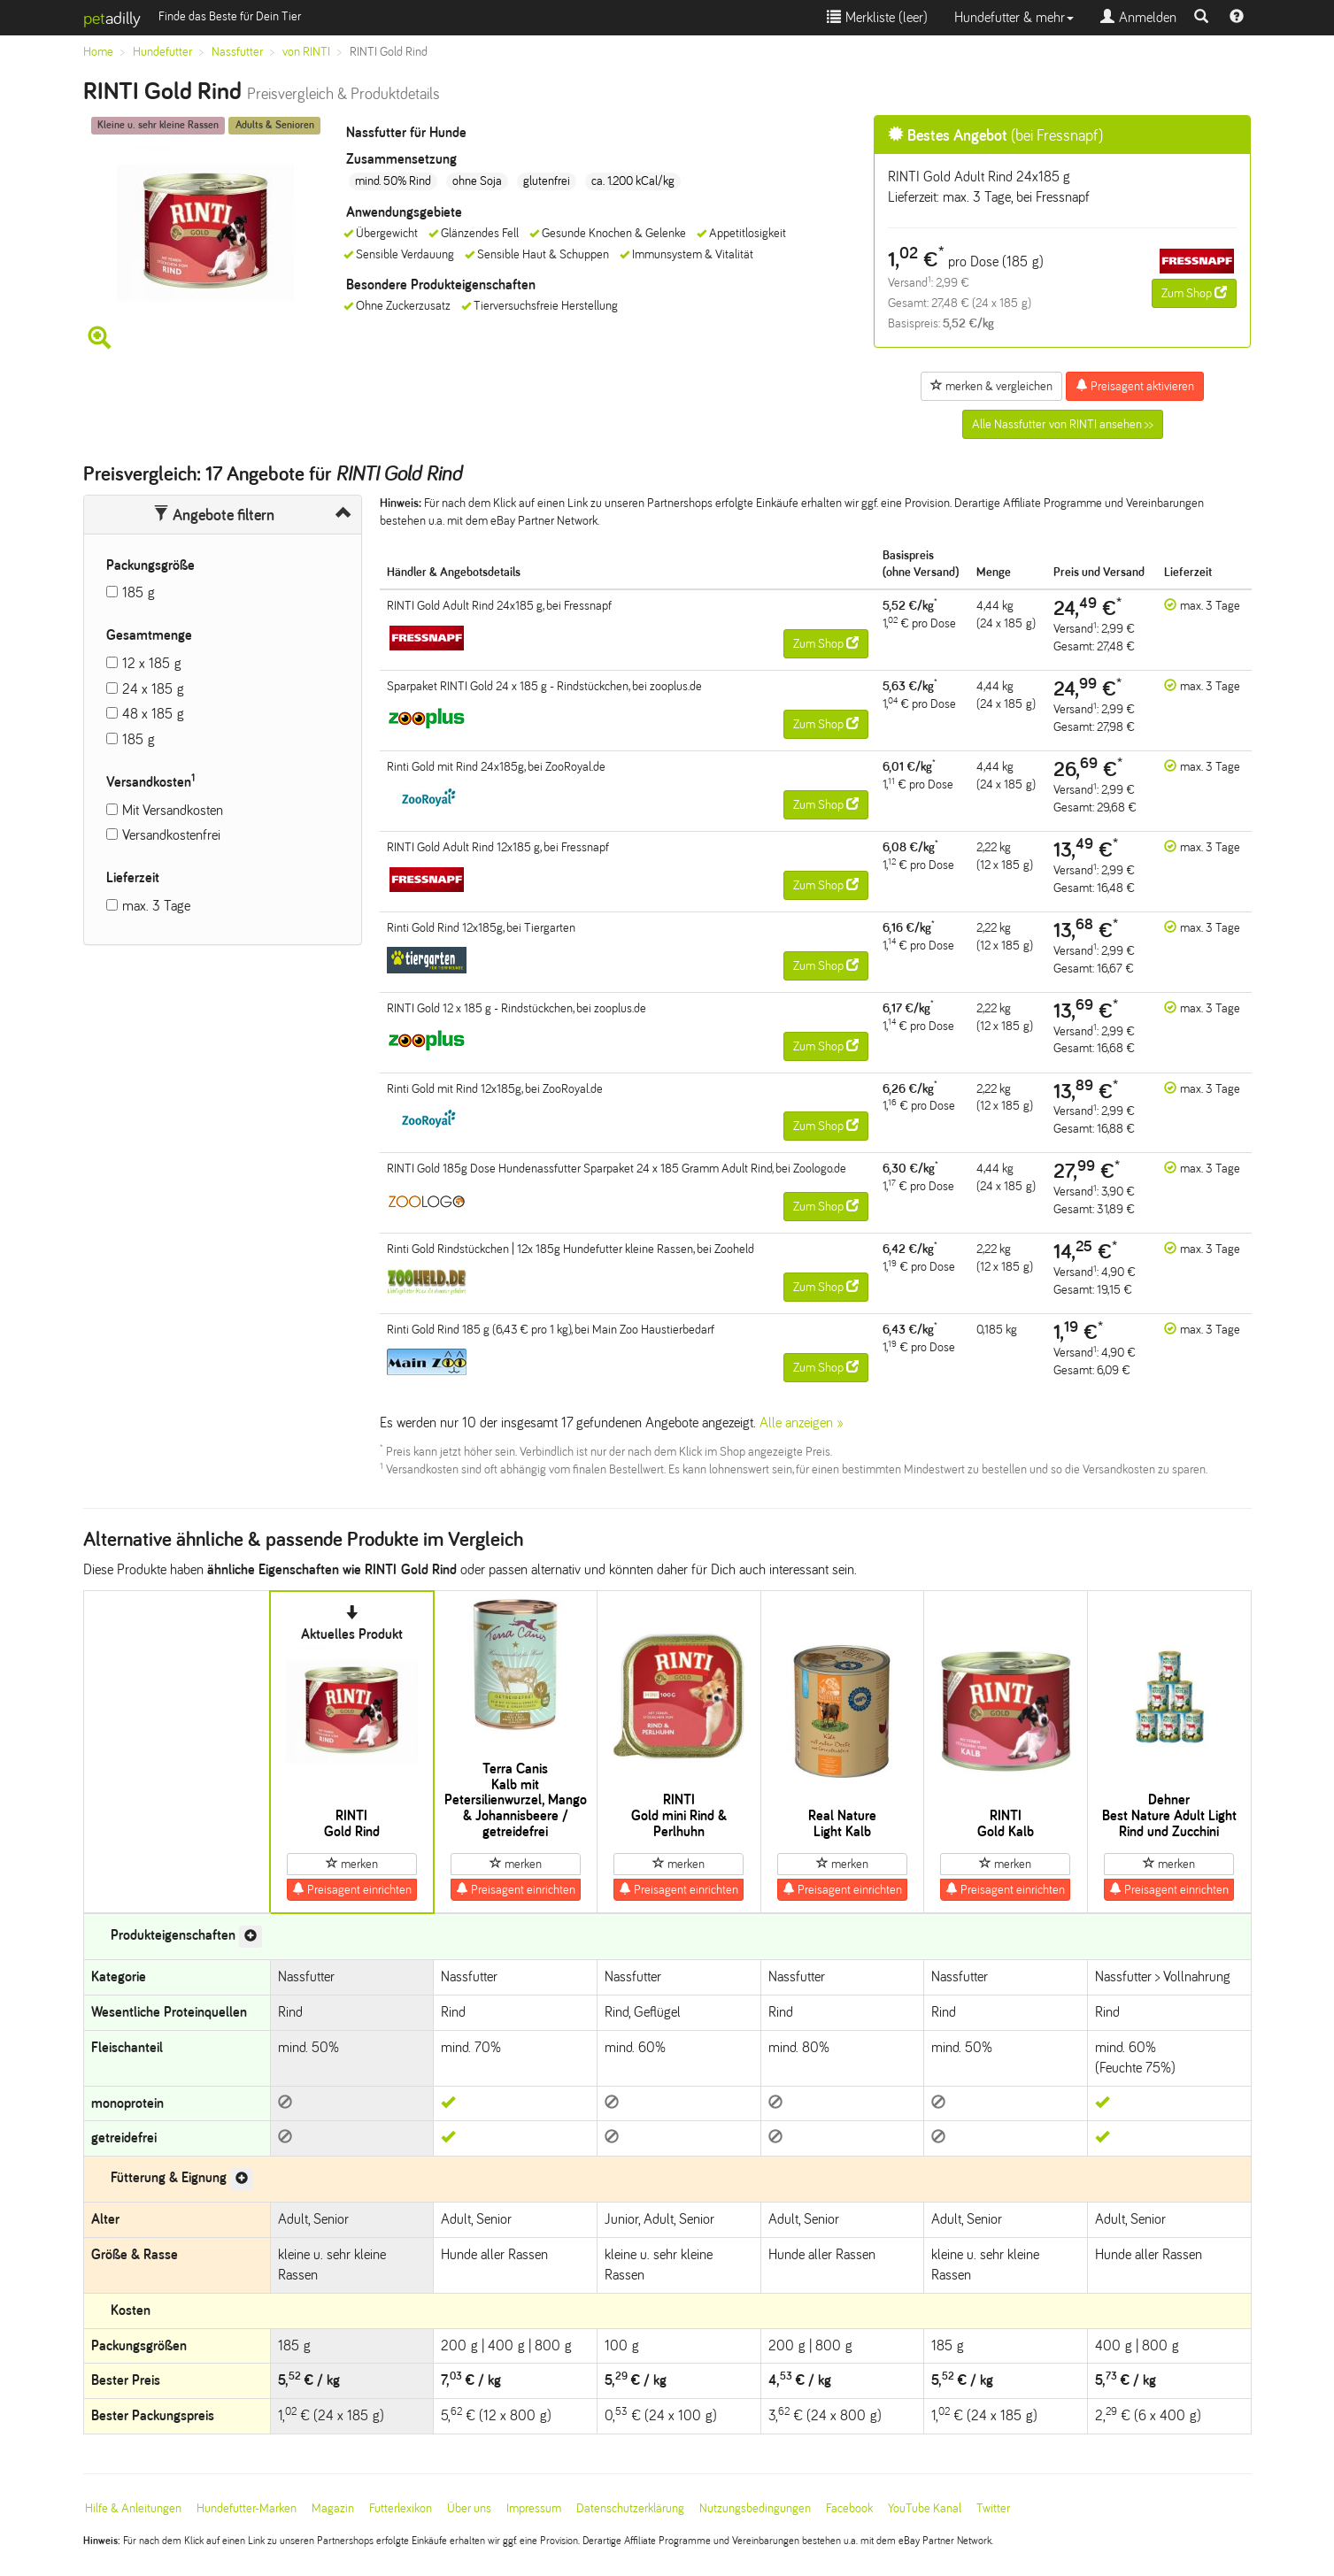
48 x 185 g (153, 713)
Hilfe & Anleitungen (133, 2508)
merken (352, 1864)
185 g (138, 592)
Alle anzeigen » (802, 1422)
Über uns (469, 2508)
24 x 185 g (153, 688)
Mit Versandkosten (172, 810)
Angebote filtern (213, 515)
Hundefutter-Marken (247, 2508)
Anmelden (1138, 17)
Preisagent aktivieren (1135, 386)
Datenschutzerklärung (630, 2508)
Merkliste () (877, 17)
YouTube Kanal (924, 2508)
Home (98, 51)
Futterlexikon (400, 2508)
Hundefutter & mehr (1014, 17)
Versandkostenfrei (171, 834)
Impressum (533, 2508)
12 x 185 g (151, 663)
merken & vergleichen (991, 386)
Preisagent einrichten (352, 1889)
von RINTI (306, 51)
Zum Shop (1194, 293)
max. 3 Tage (156, 905)
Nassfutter (237, 51)
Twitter (993, 2508)
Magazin (333, 2508)
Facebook (849, 2508)
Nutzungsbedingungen (755, 2508)
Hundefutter (162, 51)
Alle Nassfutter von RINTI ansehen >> (1062, 424)
